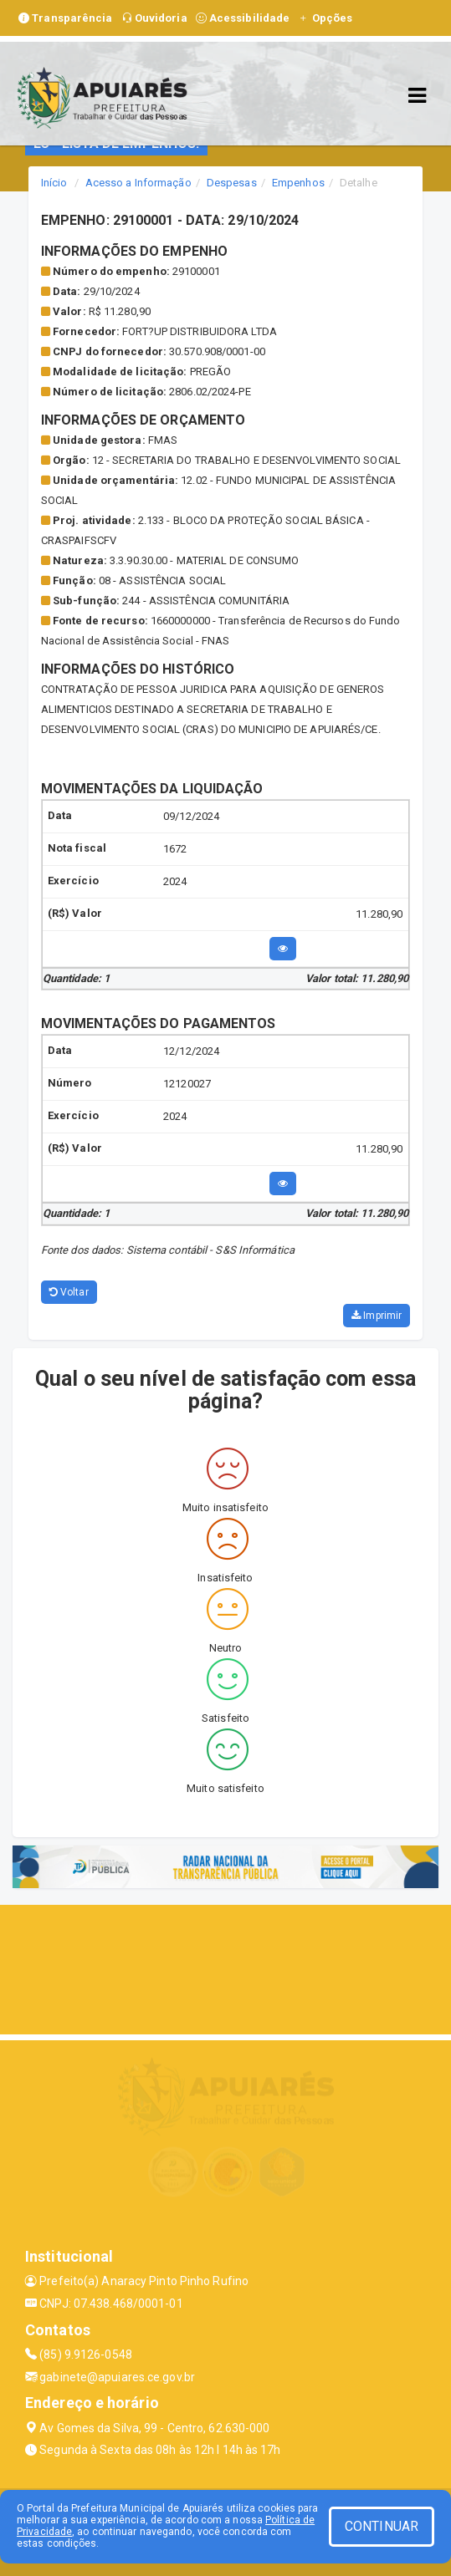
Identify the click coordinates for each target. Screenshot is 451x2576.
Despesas (232, 182)
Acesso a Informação (138, 182)
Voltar (69, 1292)
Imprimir (376, 1315)
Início (54, 182)
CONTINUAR (381, 2526)
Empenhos (298, 182)
